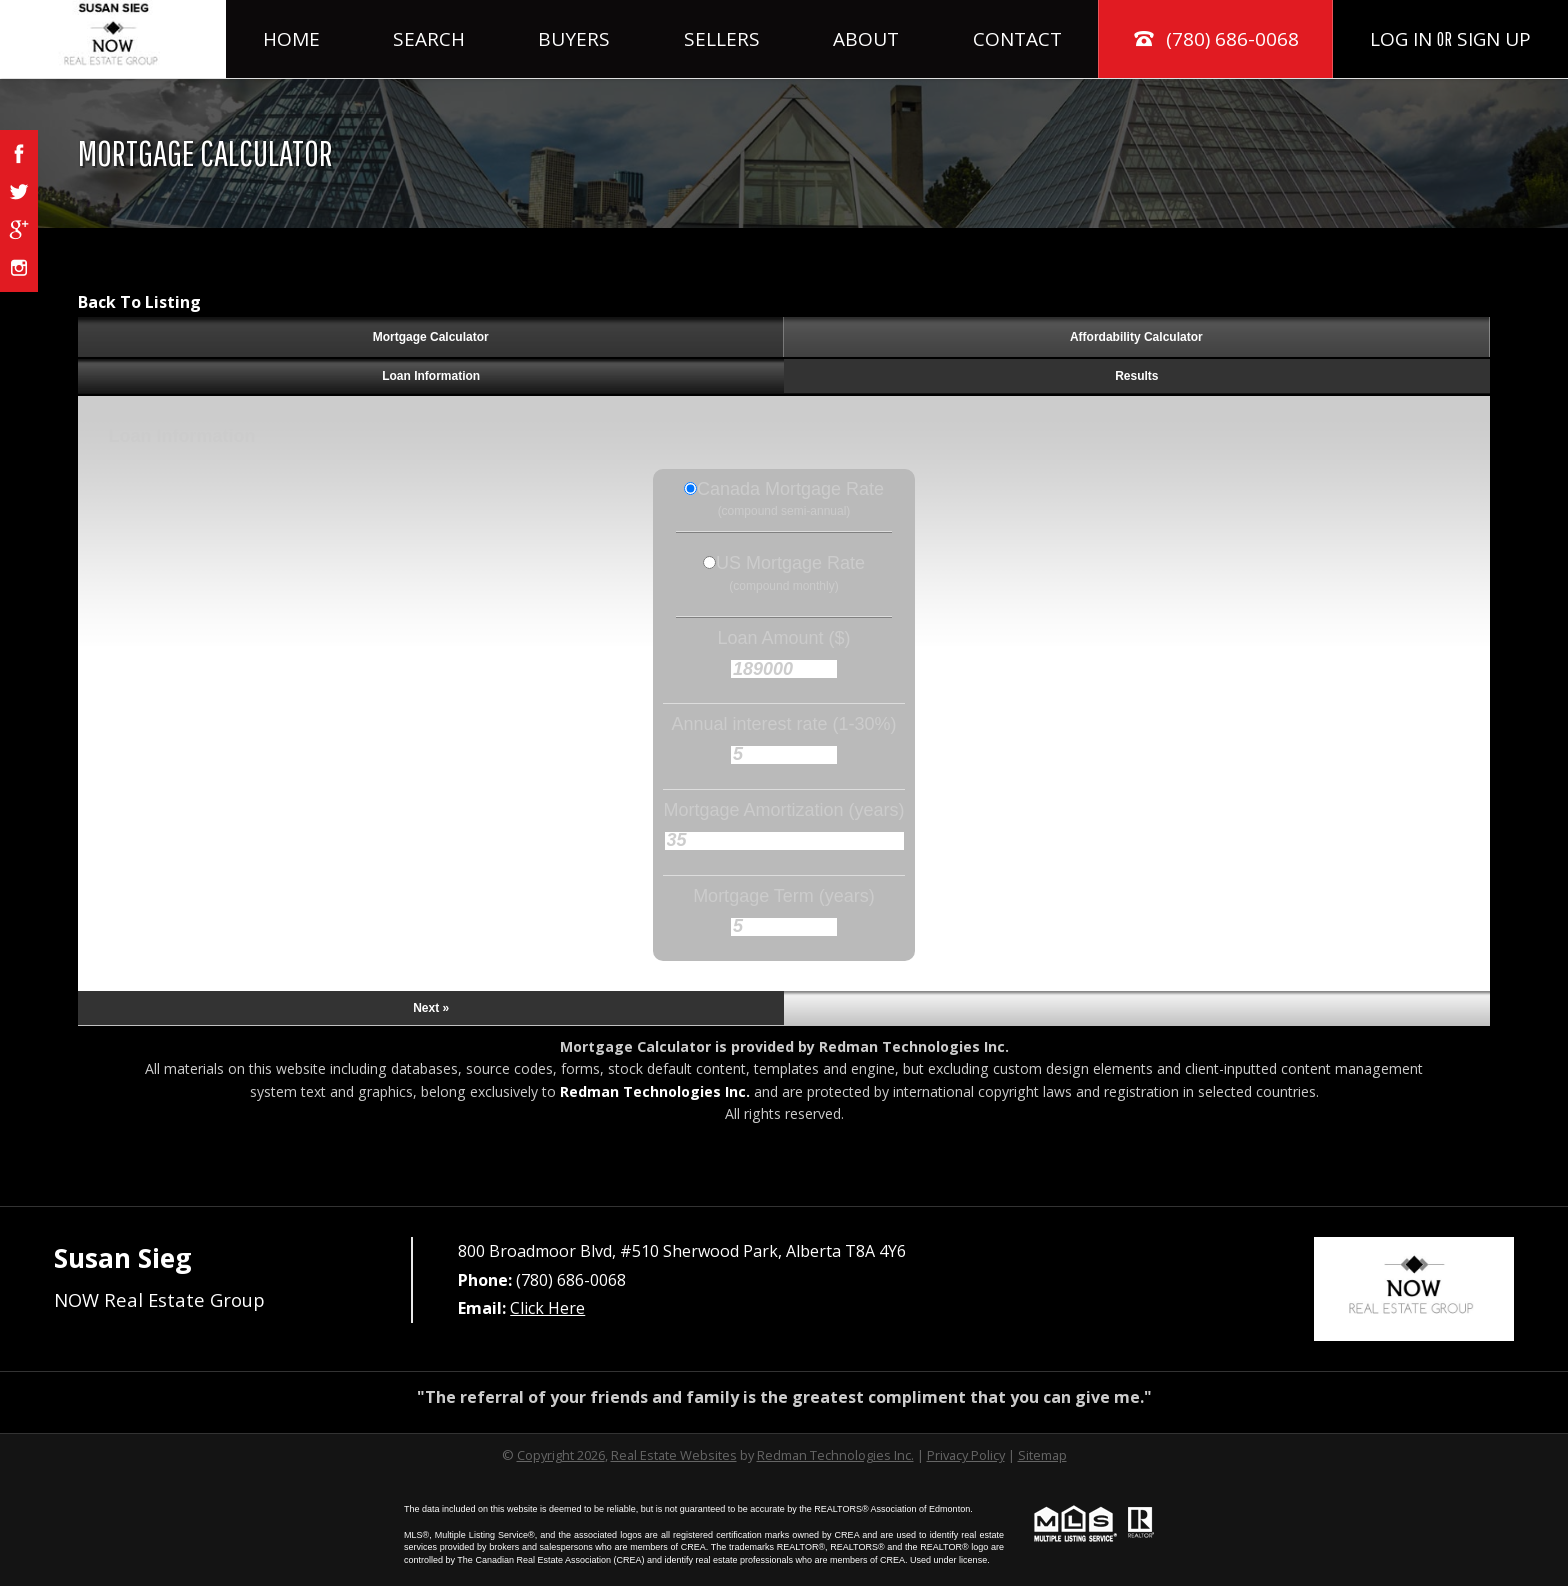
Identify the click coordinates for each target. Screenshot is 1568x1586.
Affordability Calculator (1136, 337)
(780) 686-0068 (1215, 39)
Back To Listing (139, 302)
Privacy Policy (966, 1455)
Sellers (722, 39)
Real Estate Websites (674, 1455)
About (866, 39)
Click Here (547, 1308)
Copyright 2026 (561, 1455)
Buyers (574, 39)
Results (1136, 376)
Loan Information (431, 376)
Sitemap (1042, 1455)
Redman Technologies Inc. (655, 1091)
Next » (431, 1008)
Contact (1017, 39)
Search (429, 39)
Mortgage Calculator (431, 337)
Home (291, 39)
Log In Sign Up (1450, 39)
